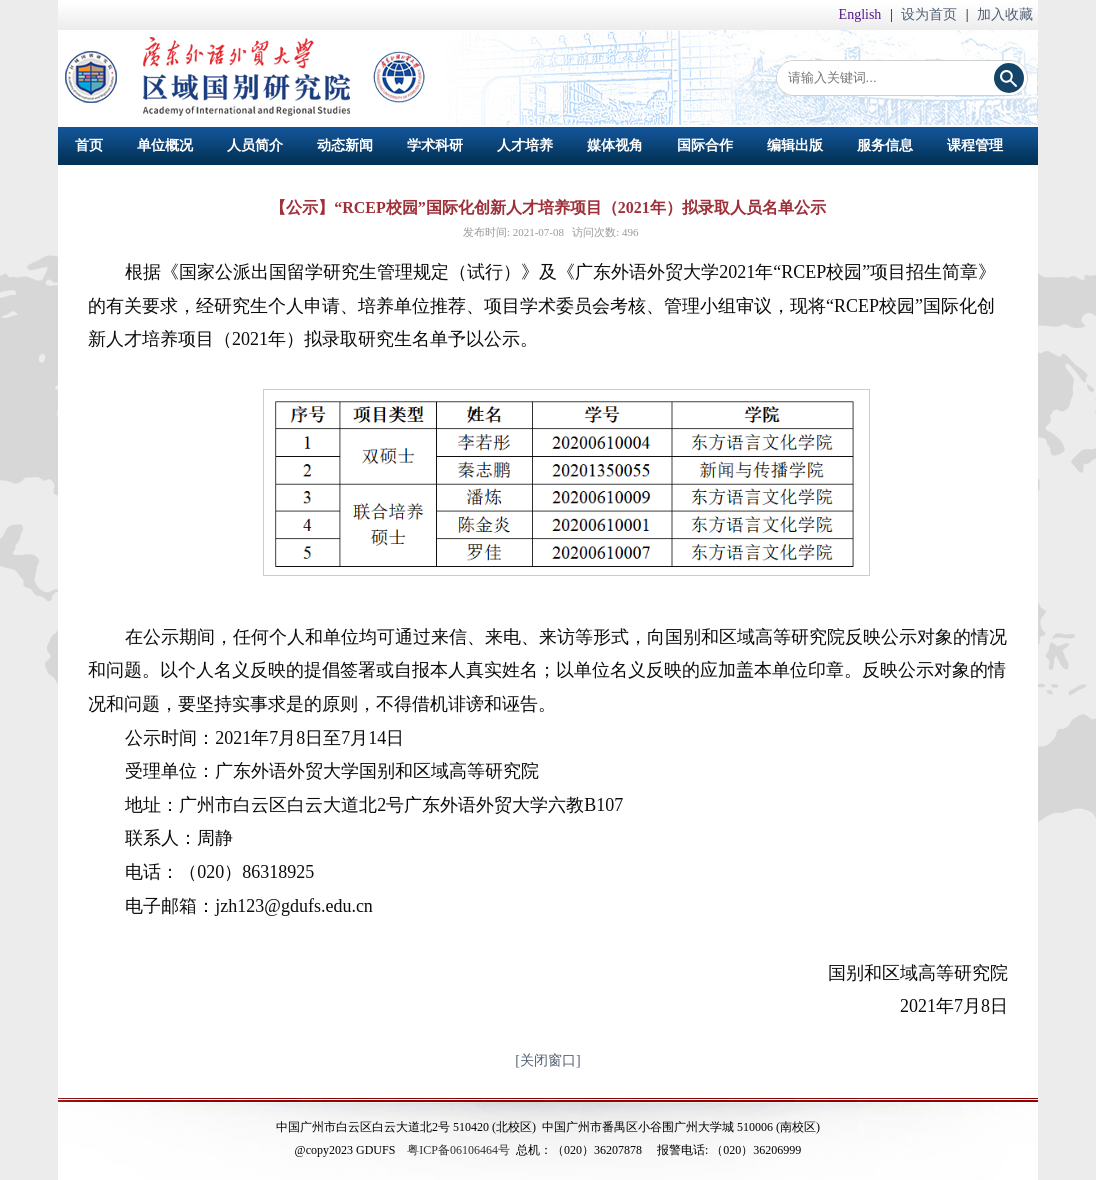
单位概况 (165, 145)
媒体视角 (615, 145)
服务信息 (885, 145)
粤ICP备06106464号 (458, 1150)
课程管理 (975, 145)
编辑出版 (795, 145)
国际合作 (705, 145)
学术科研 (435, 145)
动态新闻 (345, 145)
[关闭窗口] (547, 1060)
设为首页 (931, 14)
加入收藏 (1005, 14)
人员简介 (255, 145)
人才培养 (525, 145)
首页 (89, 145)
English (862, 14)
